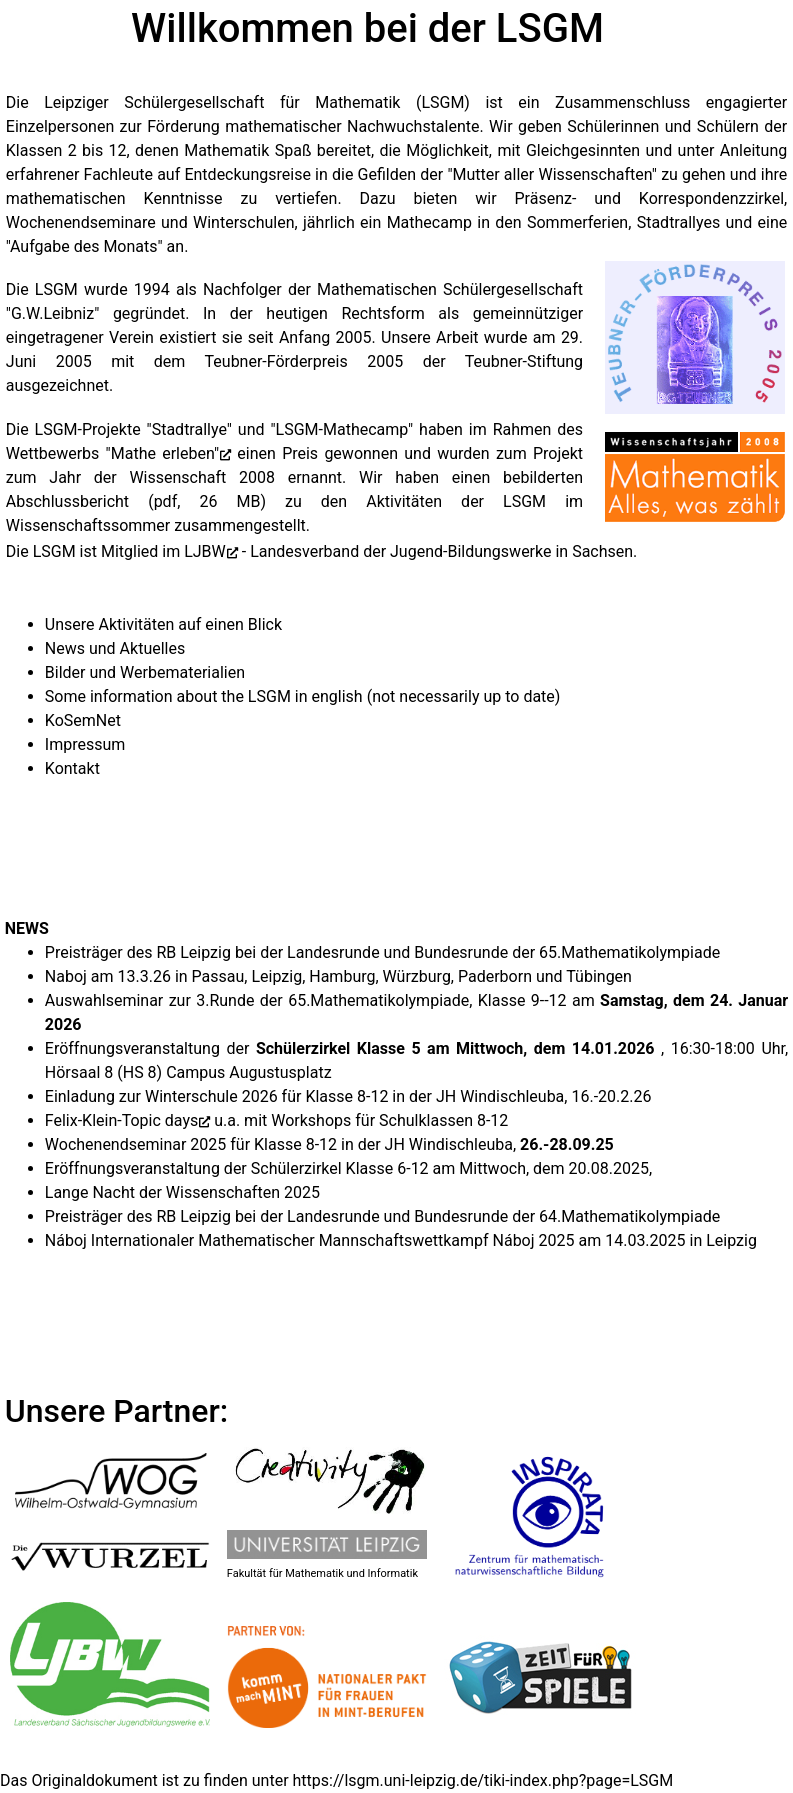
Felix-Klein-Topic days (121, 1120)
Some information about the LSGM (168, 696)
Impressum (85, 744)
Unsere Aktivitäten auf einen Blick (163, 624)
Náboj (66, 1240)
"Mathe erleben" (162, 453)
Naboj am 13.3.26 (108, 976)
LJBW (205, 551)
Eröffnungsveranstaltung (132, 1048)
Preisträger (84, 952)
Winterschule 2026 (213, 1096)
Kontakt (72, 768)
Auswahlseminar (104, 1000)
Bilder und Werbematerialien (145, 672)
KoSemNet (83, 720)
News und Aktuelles (115, 648)
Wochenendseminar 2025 (136, 1144)
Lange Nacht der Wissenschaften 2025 (182, 1192)
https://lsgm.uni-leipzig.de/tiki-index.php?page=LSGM (483, 1780)
